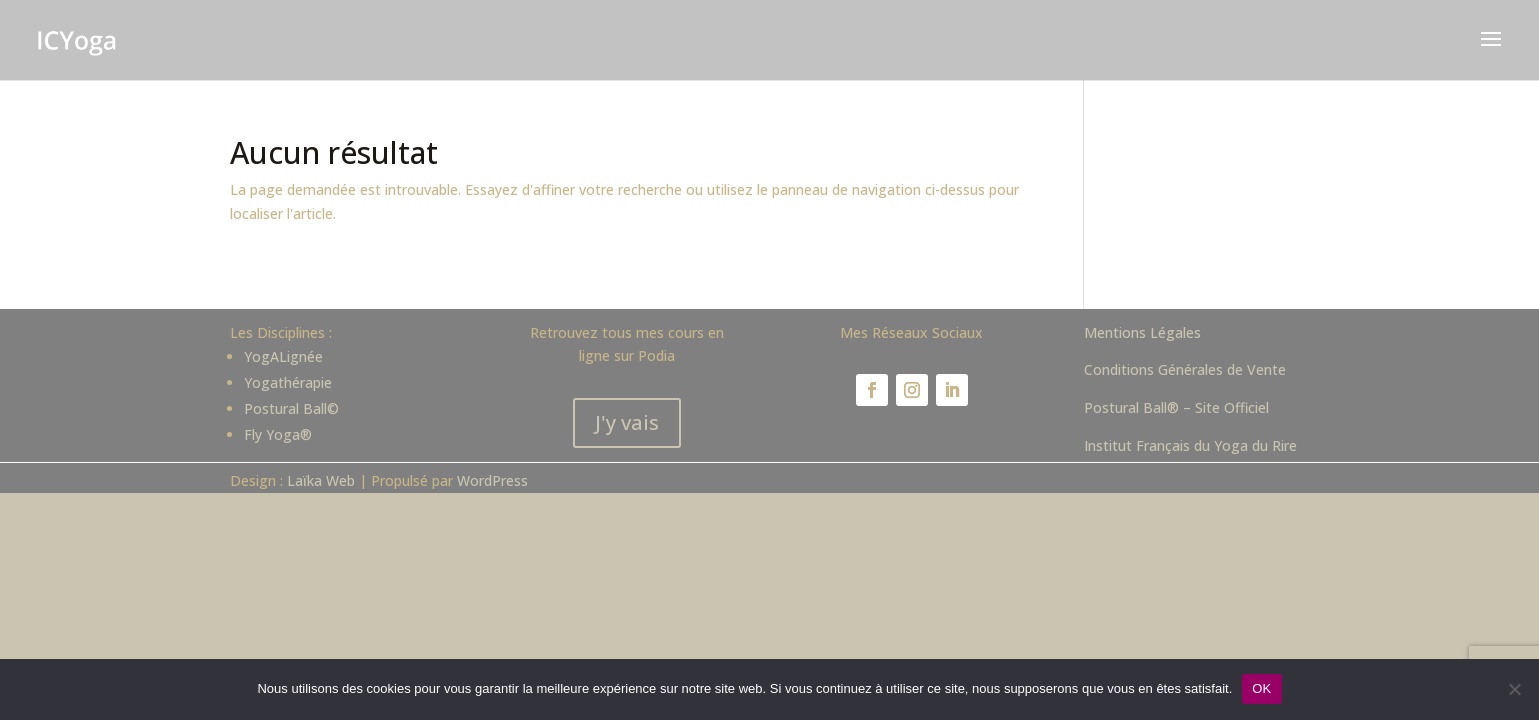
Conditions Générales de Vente (1185, 369)
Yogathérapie (288, 382)
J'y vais (627, 422)
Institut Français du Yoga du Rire (1190, 445)
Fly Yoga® (278, 434)
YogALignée (283, 356)
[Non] (1514, 689)
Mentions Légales (1142, 332)
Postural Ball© (291, 408)
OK (1261, 688)
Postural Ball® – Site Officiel (1176, 407)
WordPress (492, 480)
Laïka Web (321, 480)
